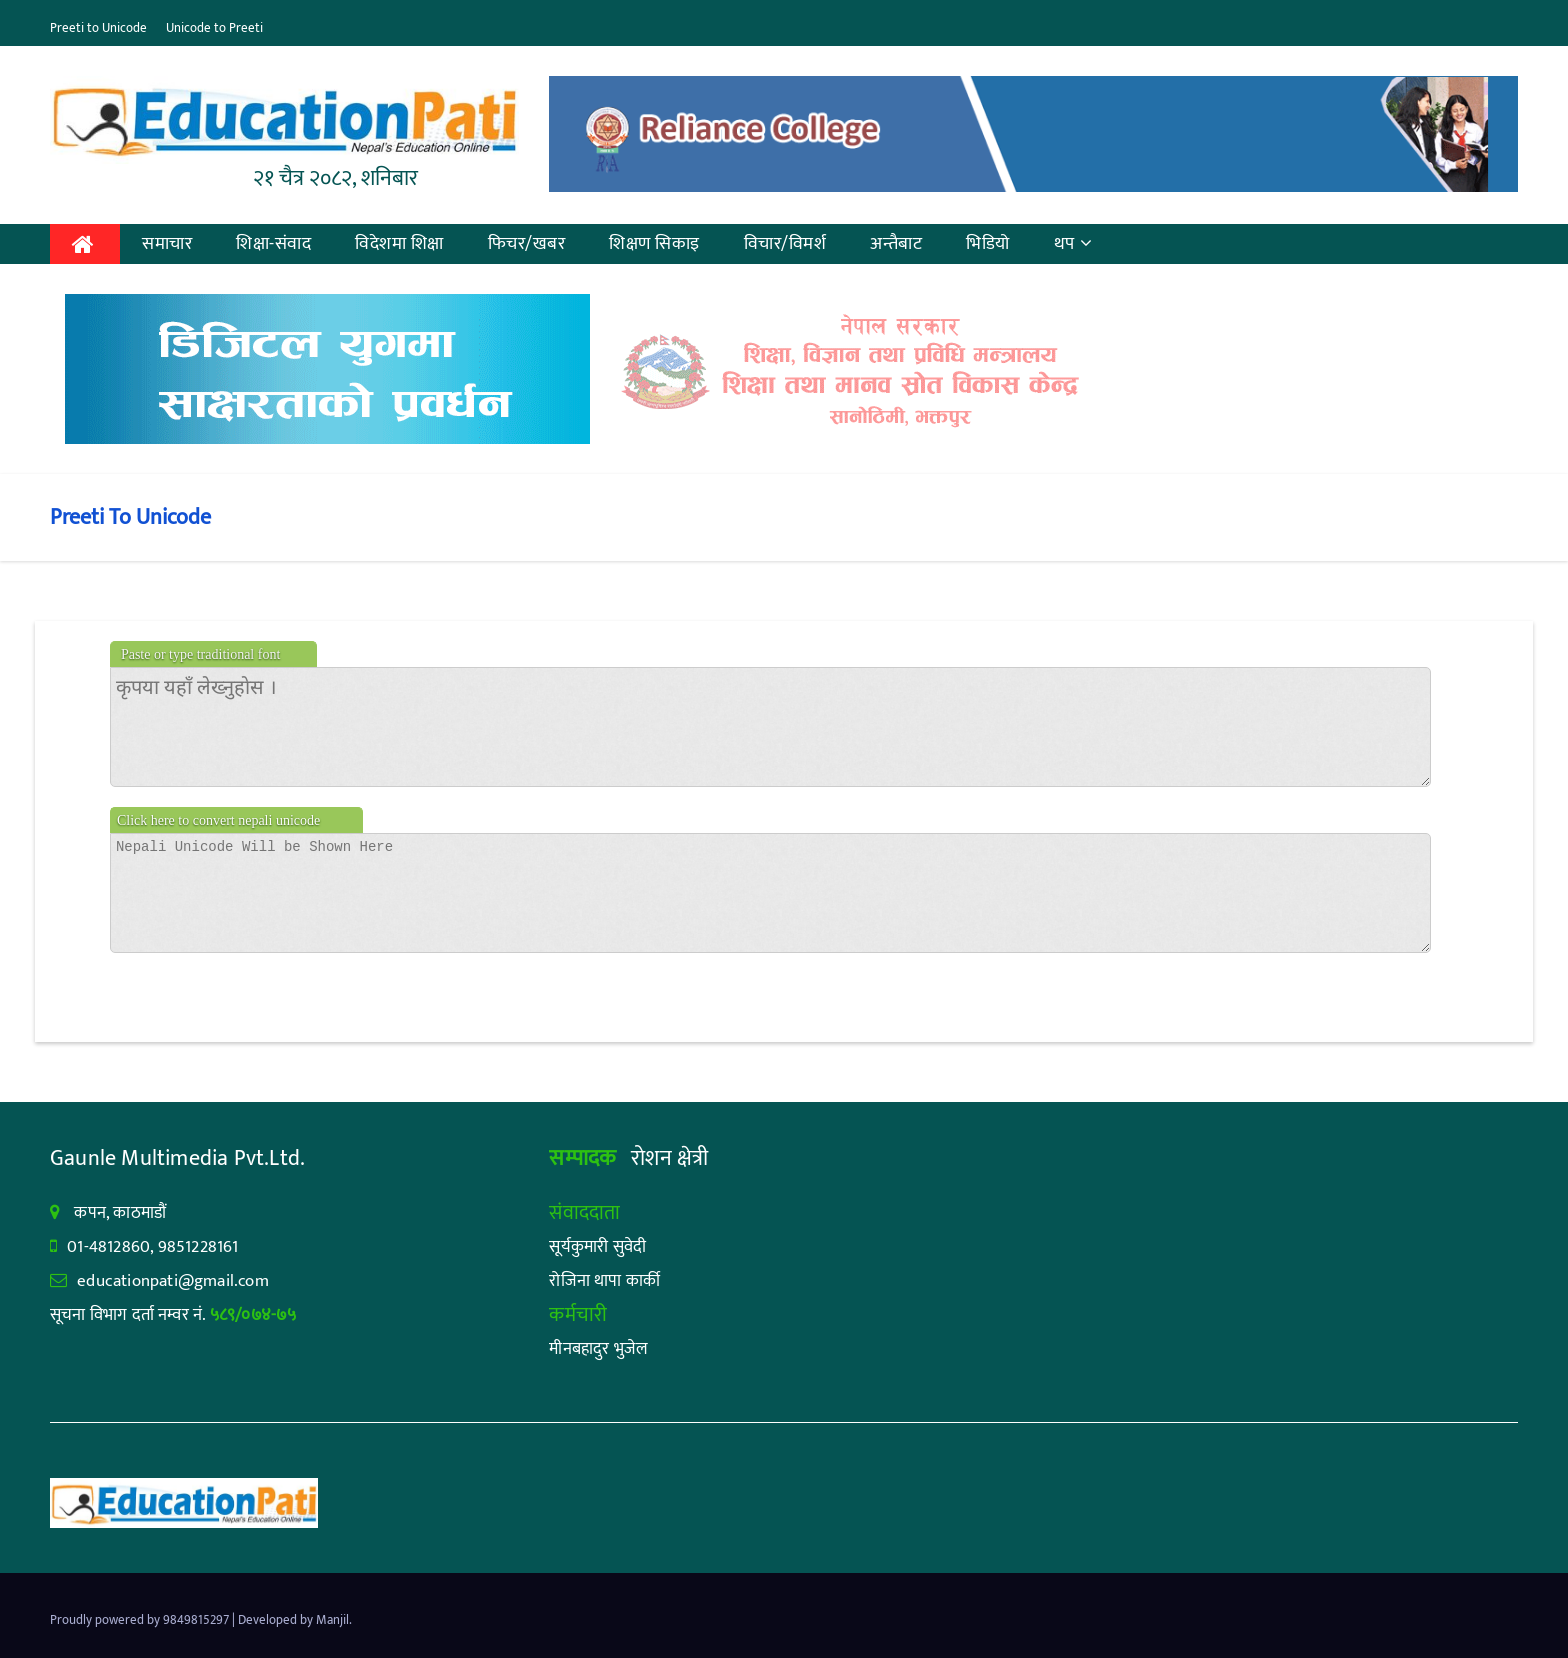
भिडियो (988, 244)
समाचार (167, 244)
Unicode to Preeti (214, 28)
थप (1073, 244)
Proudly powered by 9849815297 (141, 1620)
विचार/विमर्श (785, 244)
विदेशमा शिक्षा (399, 244)
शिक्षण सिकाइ (654, 244)
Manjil (332, 1620)
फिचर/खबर (527, 244)
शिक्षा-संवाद (273, 244)
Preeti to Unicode (98, 28)
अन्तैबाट (896, 244)
